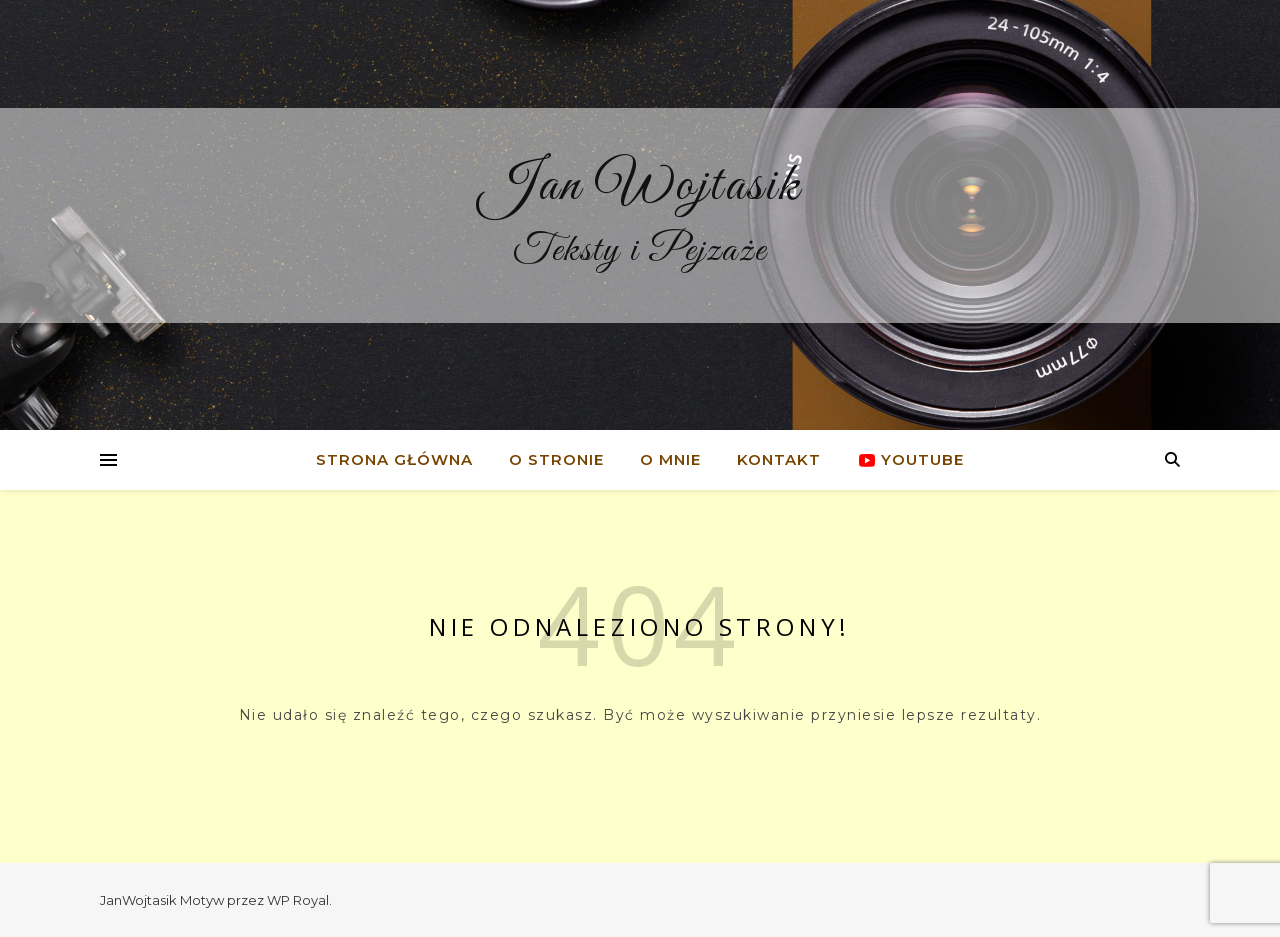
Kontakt (779, 459)
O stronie (556, 459)
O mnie (670, 459)
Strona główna (394, 459)
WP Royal (298, 900)
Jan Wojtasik (640, 186)
